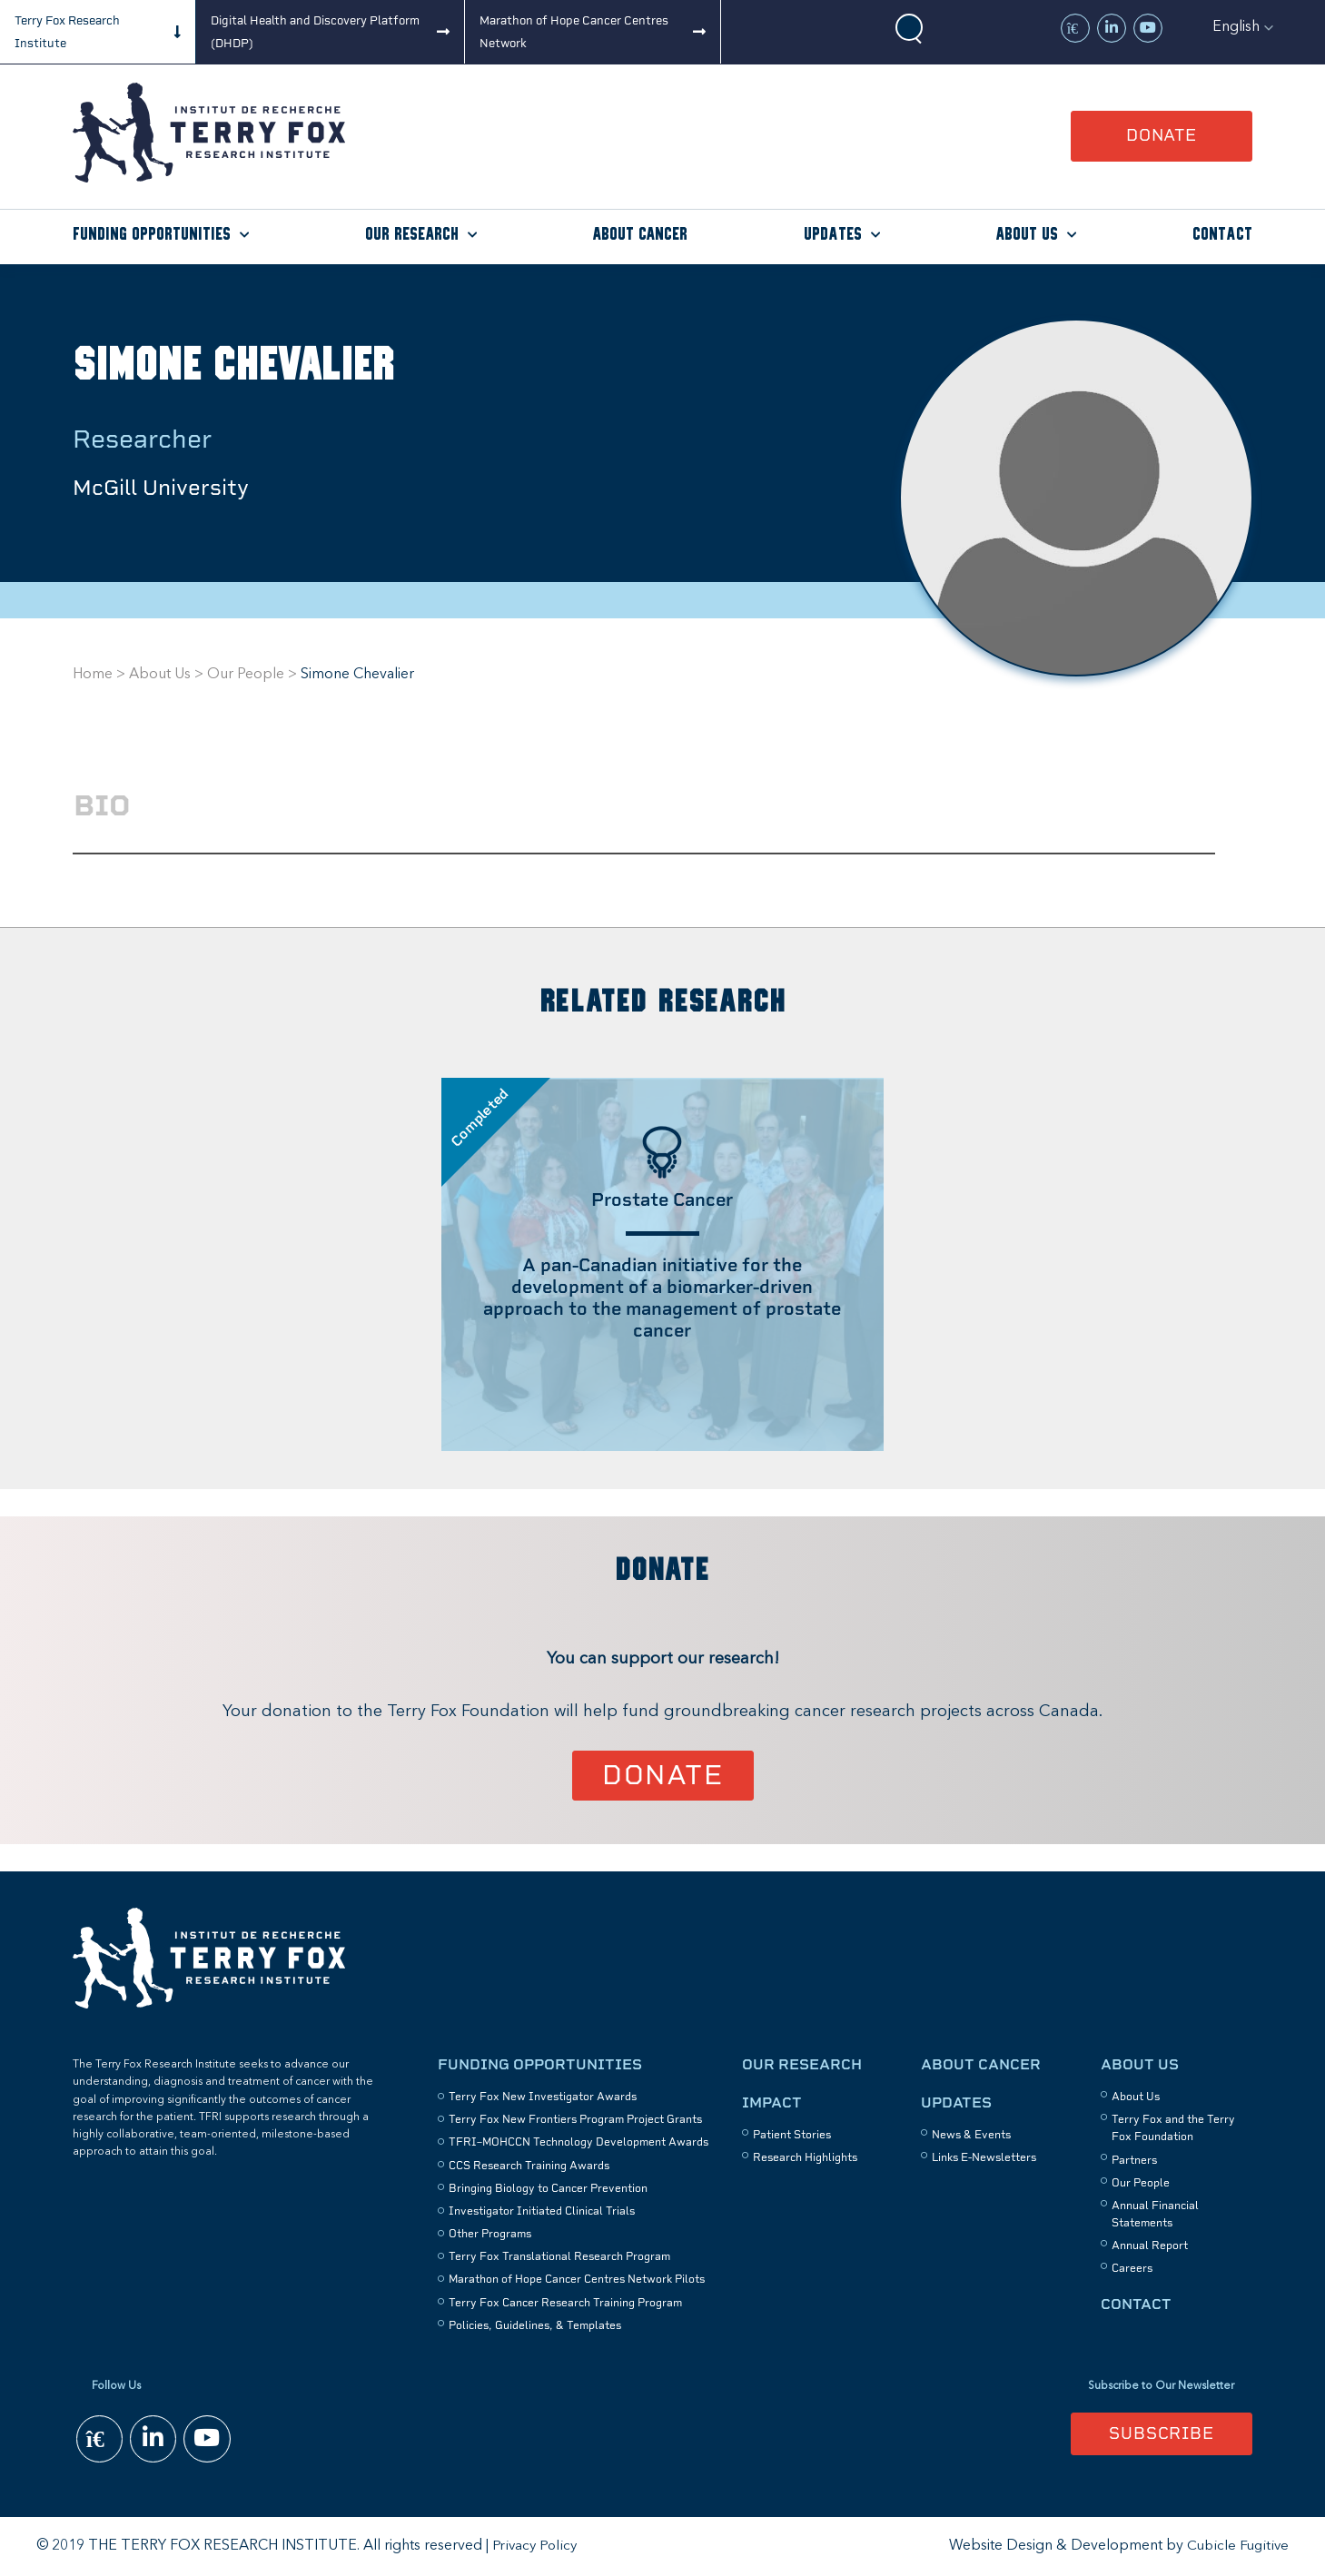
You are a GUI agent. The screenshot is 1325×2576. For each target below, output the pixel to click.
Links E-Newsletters (984, 2158)
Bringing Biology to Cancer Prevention (548, 2188)
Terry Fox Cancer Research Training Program (565, 2302)
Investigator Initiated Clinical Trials (542, 2211)
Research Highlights (805, 2158)
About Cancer (639, 234)
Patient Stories (792, 2134)
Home (93, 674)
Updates (833, 234)
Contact (1222, 234)
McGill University (170, 487)
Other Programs (490, 2233)
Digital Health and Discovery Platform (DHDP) (315, 32)
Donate (1161, 134)
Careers (1132, 2269)
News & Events (971, 2134)
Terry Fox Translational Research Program (559, 2257)
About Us (1026, 234)
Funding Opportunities (152, 234)
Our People (245, 674)
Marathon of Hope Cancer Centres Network (574, 32)
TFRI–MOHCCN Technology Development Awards (578, 2143)
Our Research (412, 234)
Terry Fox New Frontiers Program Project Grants (575, 2119)
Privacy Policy (535, 2546)
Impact (772, 2102)
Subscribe (1161, 2433)
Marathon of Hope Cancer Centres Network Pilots (577, 2280)
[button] (1243, 27)
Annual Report (1150, 2246)
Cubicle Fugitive (1237, 2546)
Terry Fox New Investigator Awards (543, 2096)
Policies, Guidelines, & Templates (535, 2325)
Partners (1134, 2160)
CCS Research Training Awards (529, 2165)
